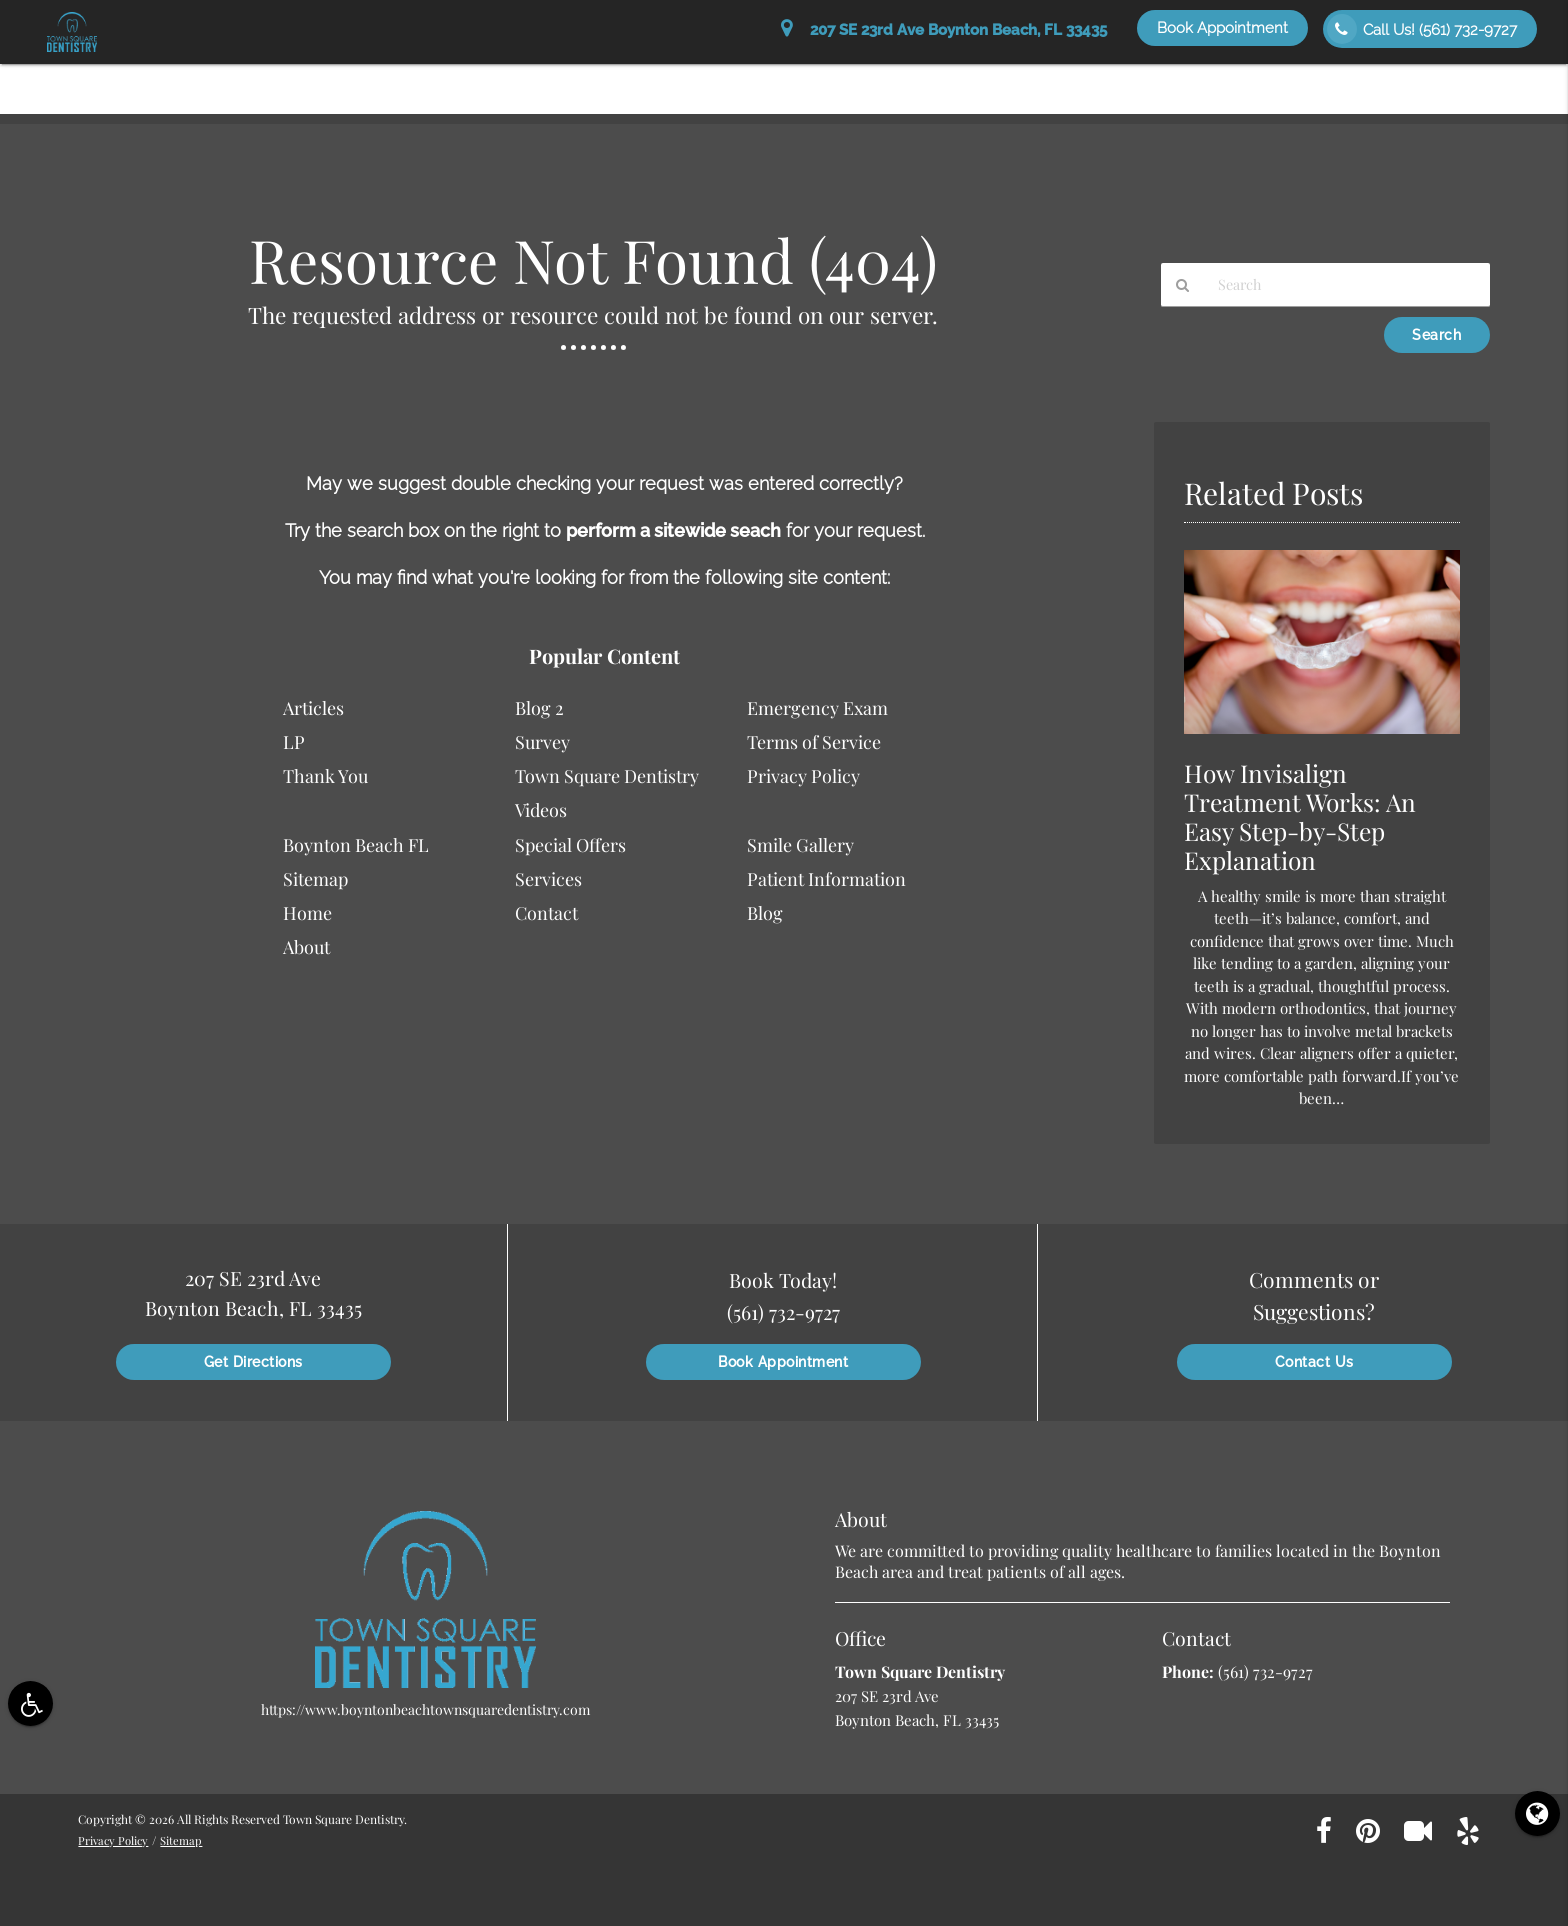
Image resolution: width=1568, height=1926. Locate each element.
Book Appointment (1222, 28)
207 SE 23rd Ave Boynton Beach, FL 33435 (944, 30)
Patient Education (1090, 81)
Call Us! (1422, 29)
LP (294, 742)
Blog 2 (539, 708)
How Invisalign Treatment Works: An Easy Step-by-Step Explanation (1308, 816)
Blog (765, 913)
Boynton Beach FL (356, 845)
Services (965, 81)
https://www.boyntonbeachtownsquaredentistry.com (425, 1709)
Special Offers (1235, 81)
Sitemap (315, 879)
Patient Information (833, 81)
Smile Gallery (1363, 81)
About (709, 81)
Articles (313, 708)
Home (636, 81)
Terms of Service (814, 742)
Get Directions (253, 1362)
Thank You (325, 776)
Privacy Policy (803, 776)
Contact (546, 913)
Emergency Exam (817, 708)
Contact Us (1482, 81)
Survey (542, 742)
